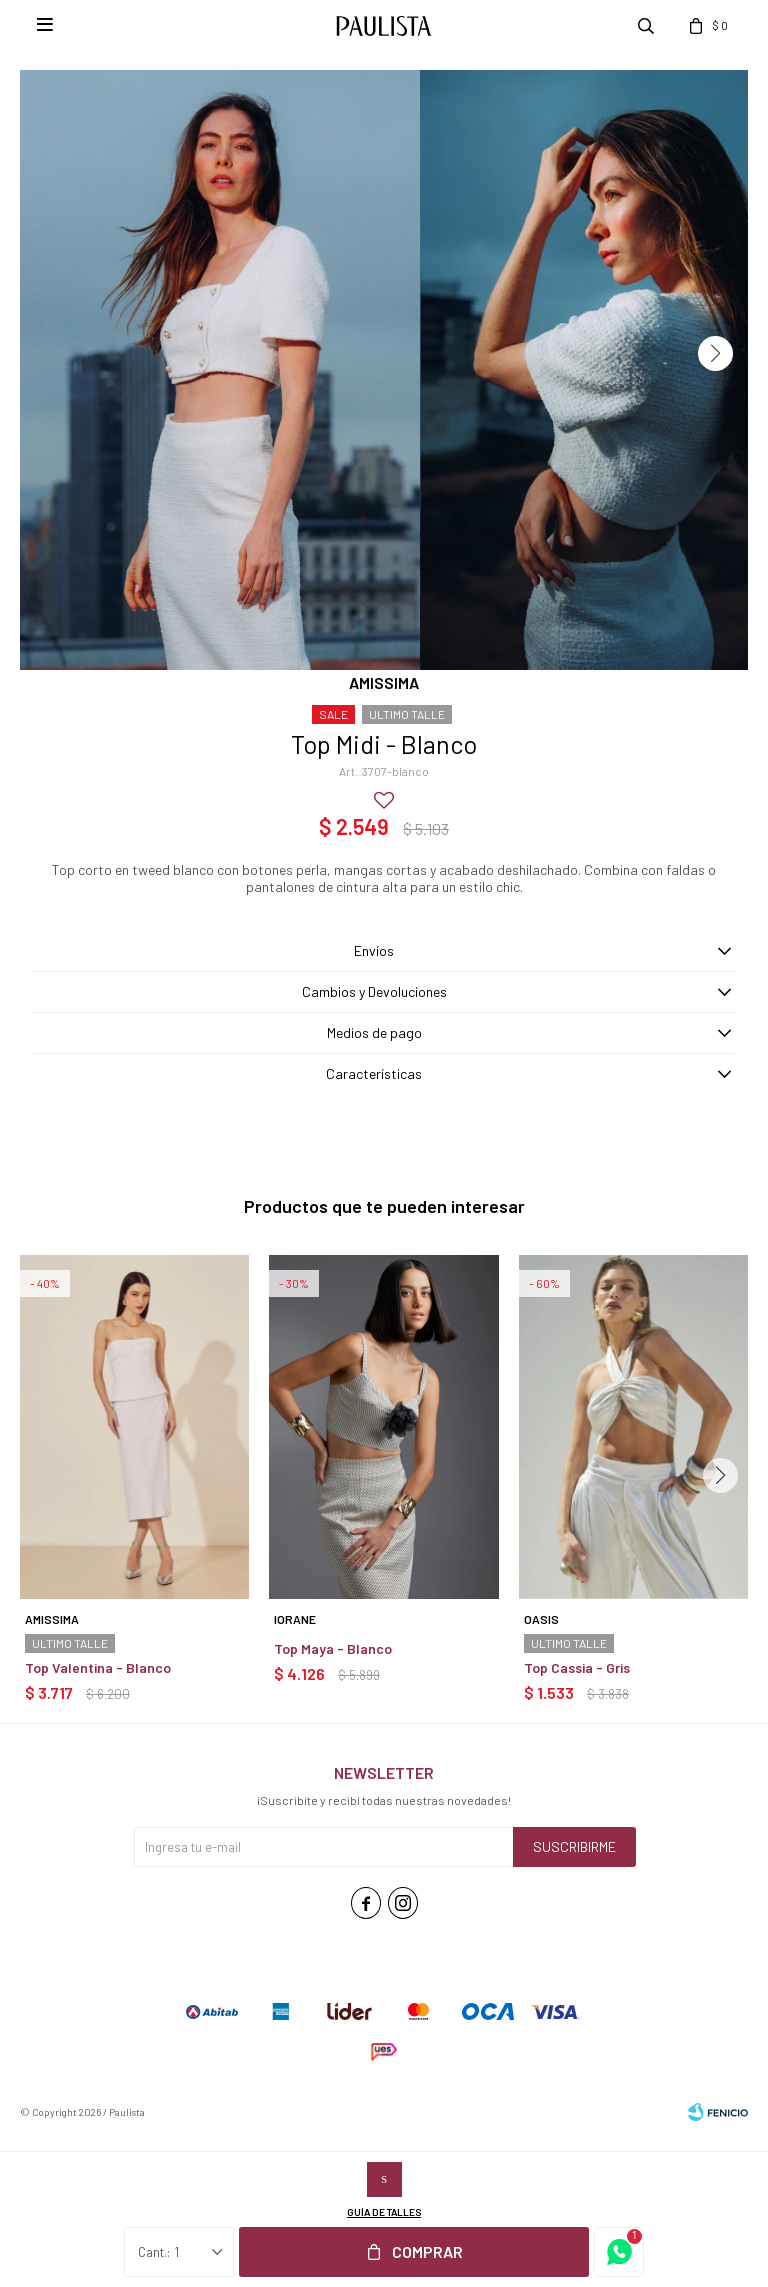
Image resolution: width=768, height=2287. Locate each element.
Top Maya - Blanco (333, 1648)
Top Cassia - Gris (577, 1667)
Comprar (427, 2251)
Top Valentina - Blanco (98, 1667)
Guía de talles (384, 2212)
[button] (715, 353)
